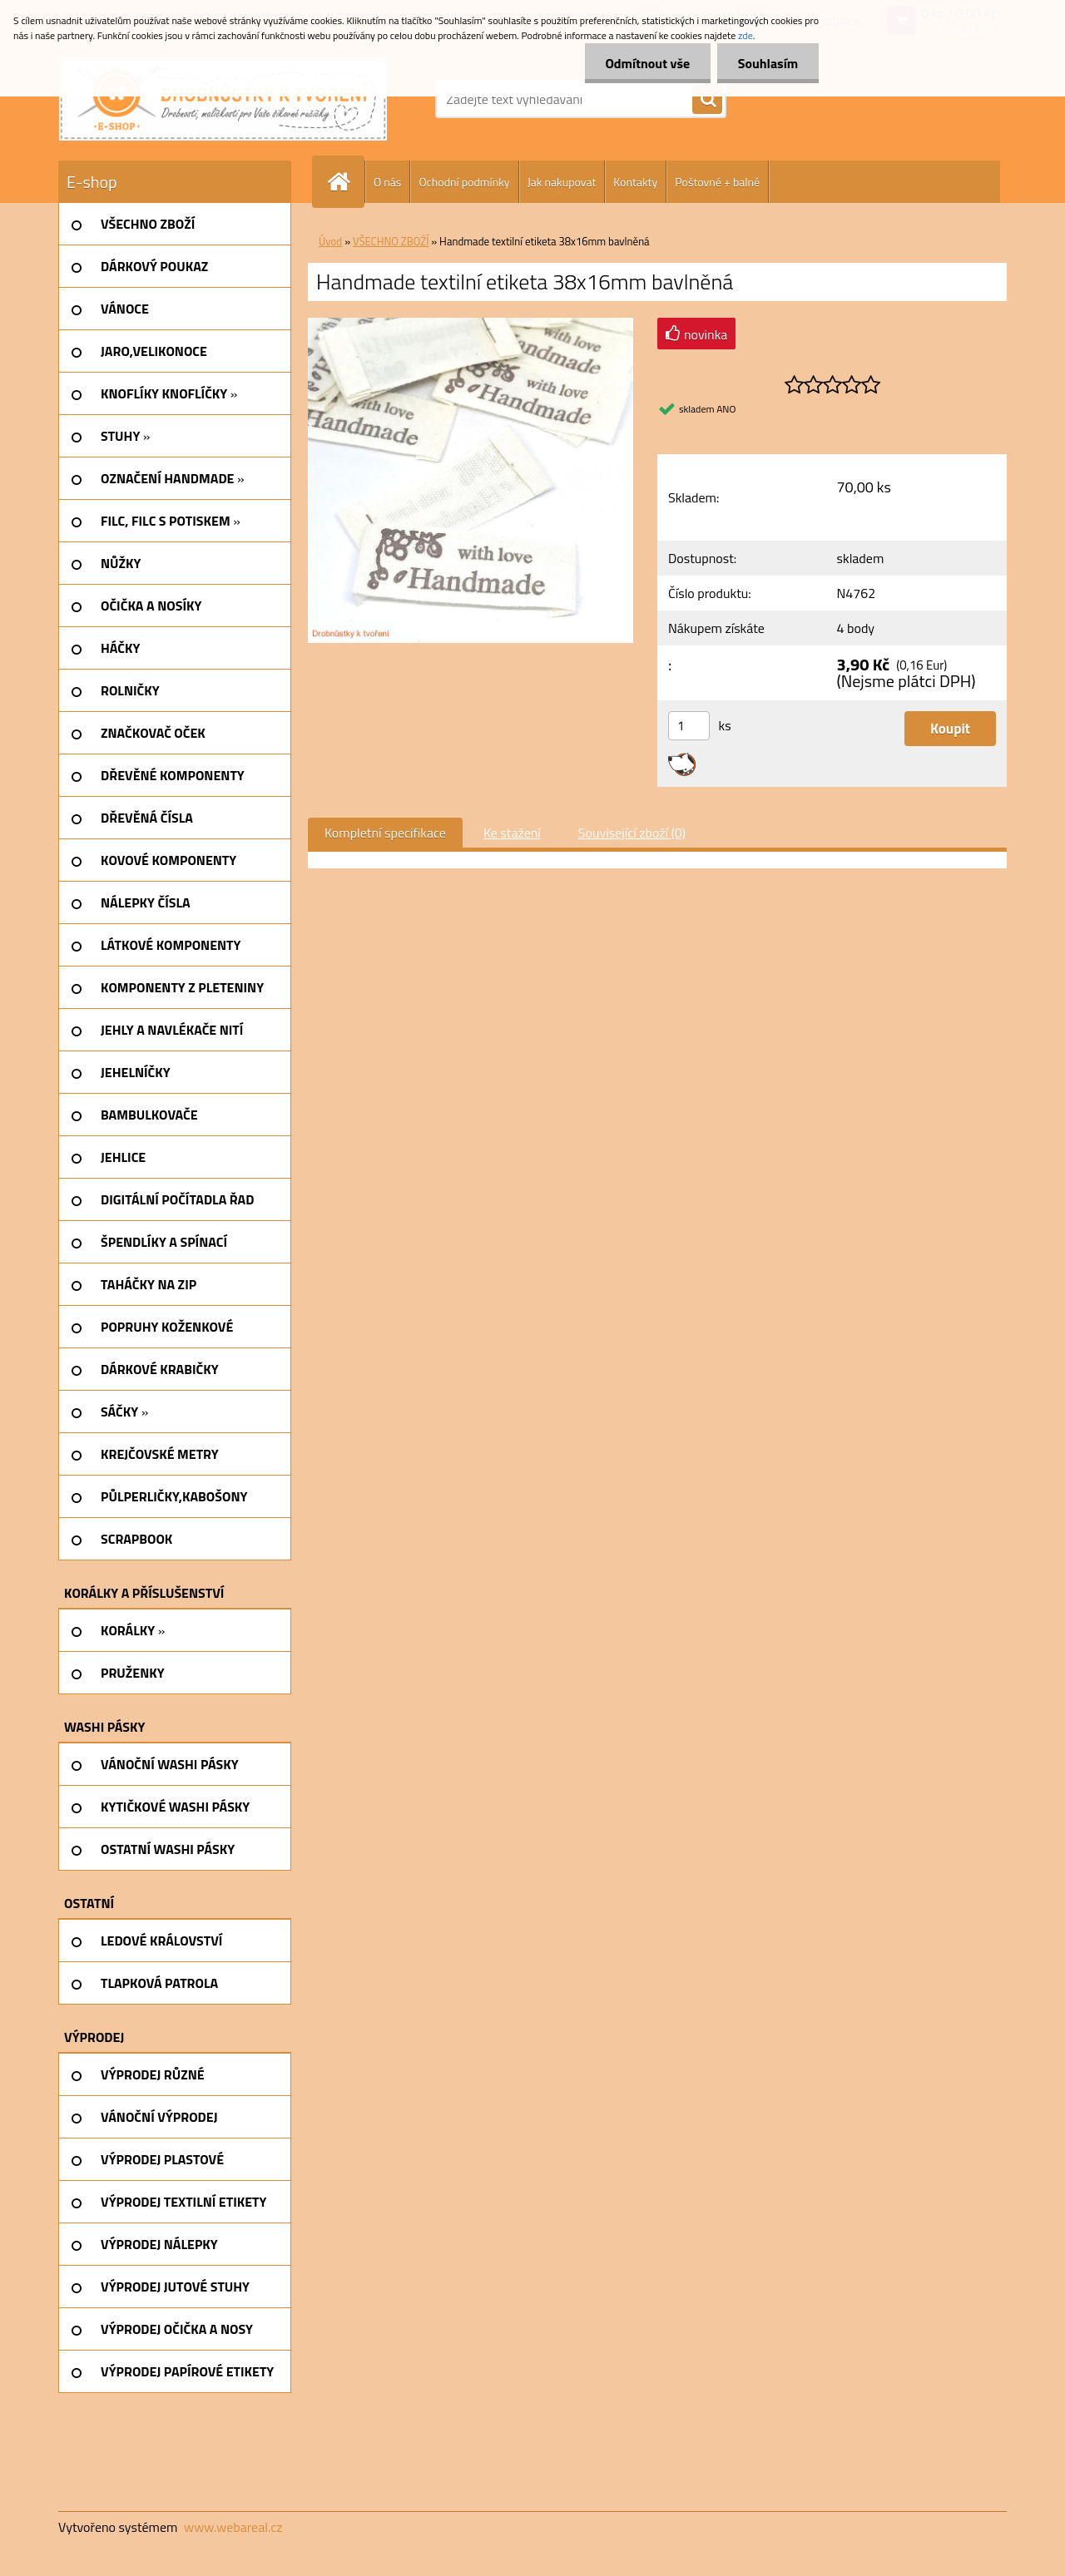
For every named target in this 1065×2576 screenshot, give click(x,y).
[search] (707, 100)
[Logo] (223, 99)
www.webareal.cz (233, 2527)
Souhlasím (767, 63)
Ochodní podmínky (464, 181)
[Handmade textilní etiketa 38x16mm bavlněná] (470, 324)
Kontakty (635, 181)
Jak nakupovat (562, 181)
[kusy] (689, 725)
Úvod (330, 241)
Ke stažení (512, 833)
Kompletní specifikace (385, 833)
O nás (387, 181)
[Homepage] (345, 182)
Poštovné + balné (717, 181)
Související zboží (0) (632, 833)
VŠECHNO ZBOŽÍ (390, 241)
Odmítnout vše (647, 63)
